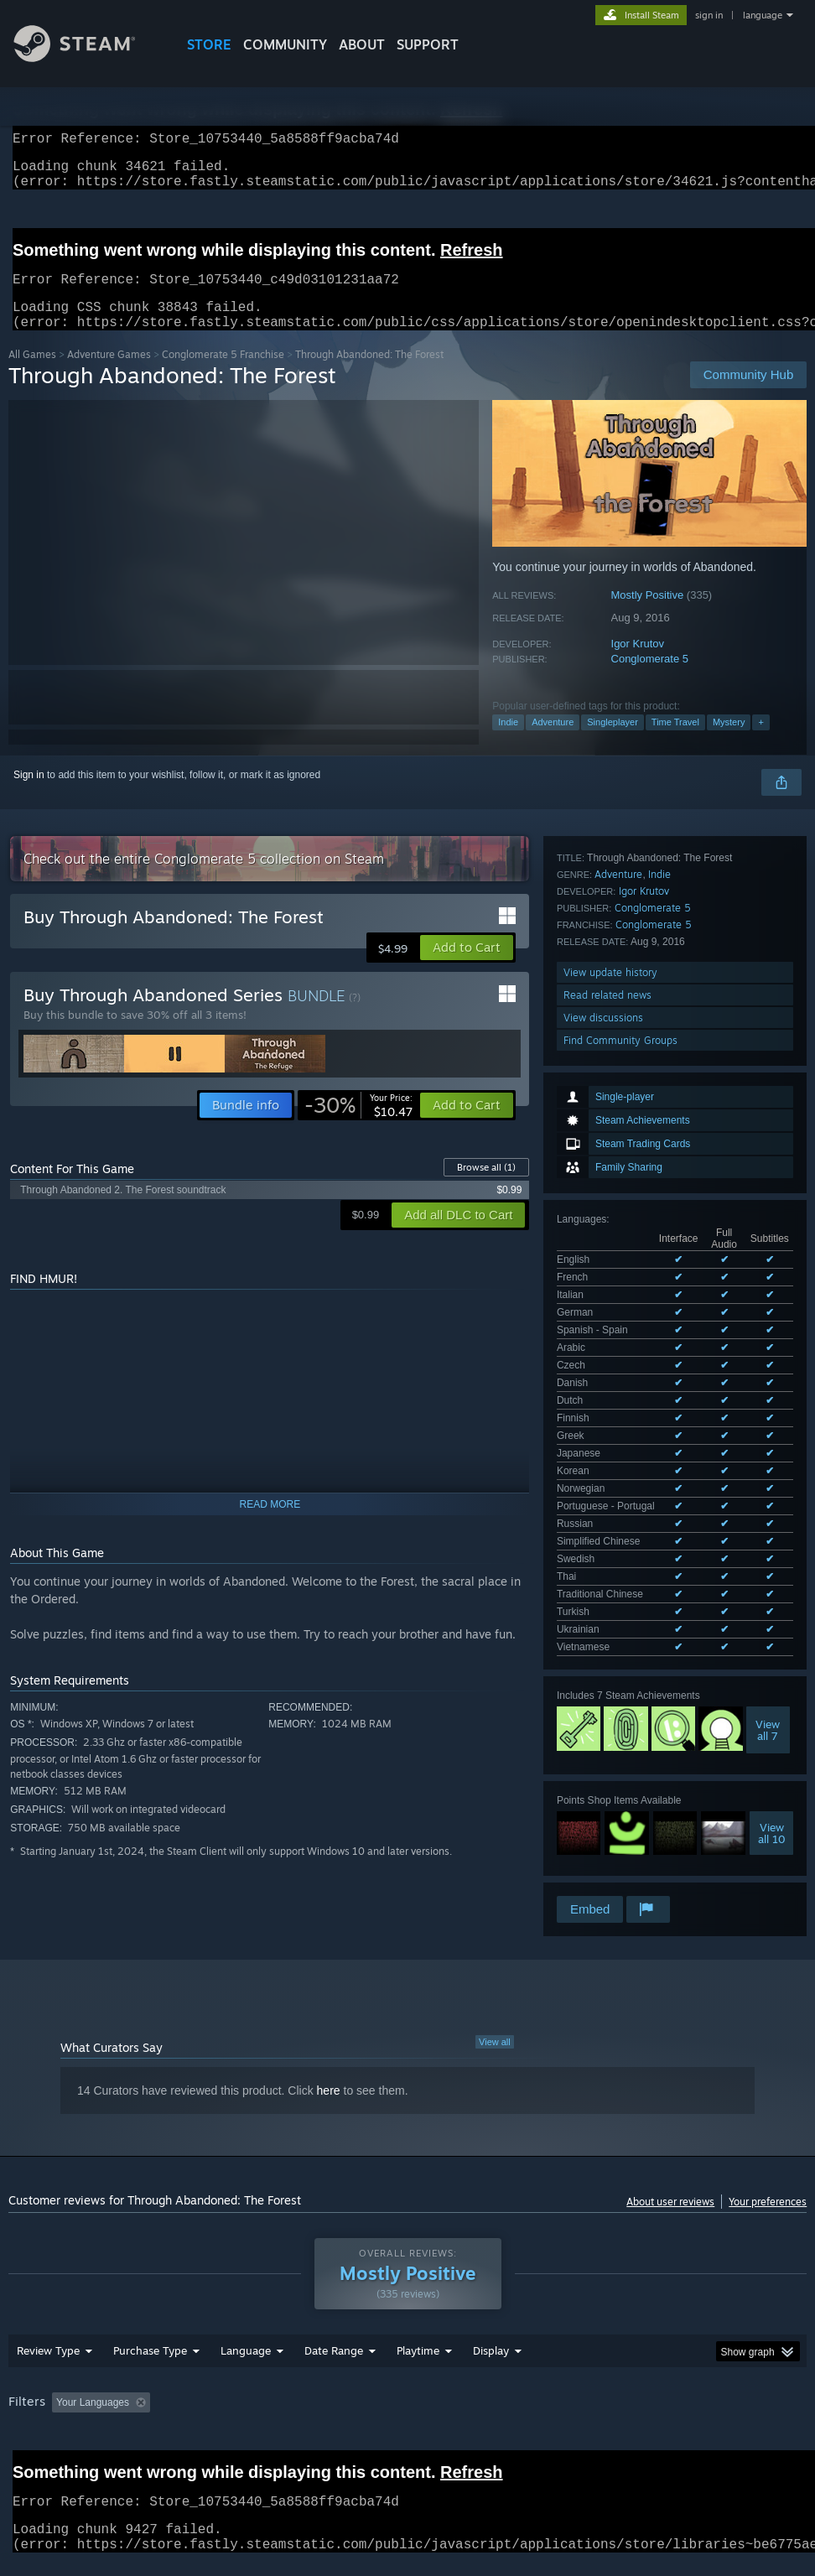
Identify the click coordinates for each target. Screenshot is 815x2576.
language (762, 15)
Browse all (486, 1187)
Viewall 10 (772, 1304)
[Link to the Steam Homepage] (87, 57)
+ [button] (760, 742)
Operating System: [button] (652, 2361)
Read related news (607, 1512)
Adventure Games (109, 374)
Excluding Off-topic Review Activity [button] (261, 2361)
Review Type (48, 2309)
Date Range (333, 2309)
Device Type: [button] (98, 2384)
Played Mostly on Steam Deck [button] (511, 2361)
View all (495, 1977)
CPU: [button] (738, 2361)
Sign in (28, 795)
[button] (466, 967)
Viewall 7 (767, 1200)
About (362, 44)
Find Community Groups (620, 1557)
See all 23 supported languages (627, 1121)
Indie (508, 742)
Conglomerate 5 (650, 679)
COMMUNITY (285, 44)
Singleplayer (612, 742)
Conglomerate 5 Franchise (223, 374)
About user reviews (670, 2137)
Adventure (553, 742)
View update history (610, 1489)
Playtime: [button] (392, 2361)
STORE (209, 44)
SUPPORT (428, 44)
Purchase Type (150, 2309)
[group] (407, 2372)
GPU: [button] (25, 2384)
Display (491, 2309)
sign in (709, 15)
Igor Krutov (638, 663)
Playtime (418, 2309)
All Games (32, 374)
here (328, 2026)
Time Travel (675, 742)
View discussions (603, 1535)
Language (246, 2309)
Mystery (729, 742)
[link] (358, 1125)
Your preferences (768, 2137)
